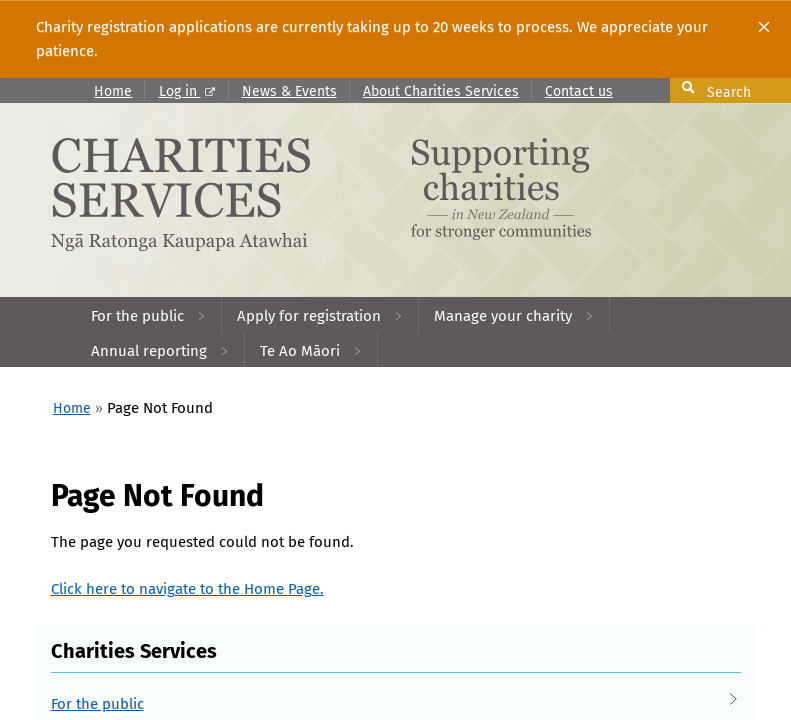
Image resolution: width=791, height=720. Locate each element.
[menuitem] (149, 314)
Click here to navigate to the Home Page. (187, 589)
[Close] (764, 27)
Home (113, 91)
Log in (187, 91)
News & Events (289, 91)
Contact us (579, 91)
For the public (375, 704)
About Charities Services (441, 91)
